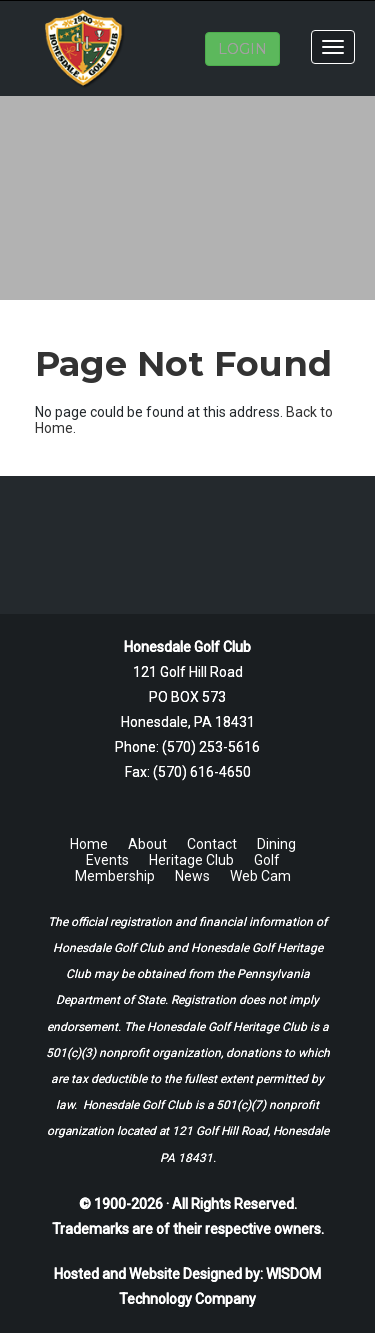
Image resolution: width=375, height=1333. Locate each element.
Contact (212, 844)
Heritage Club (191, 860)
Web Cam (260, 876)
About (147, 844)
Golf (267, 860)
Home (89, 844)
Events (107, 860)
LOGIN (242, 49)
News (192, 876)
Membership (115, 876)
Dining (276, 844)
